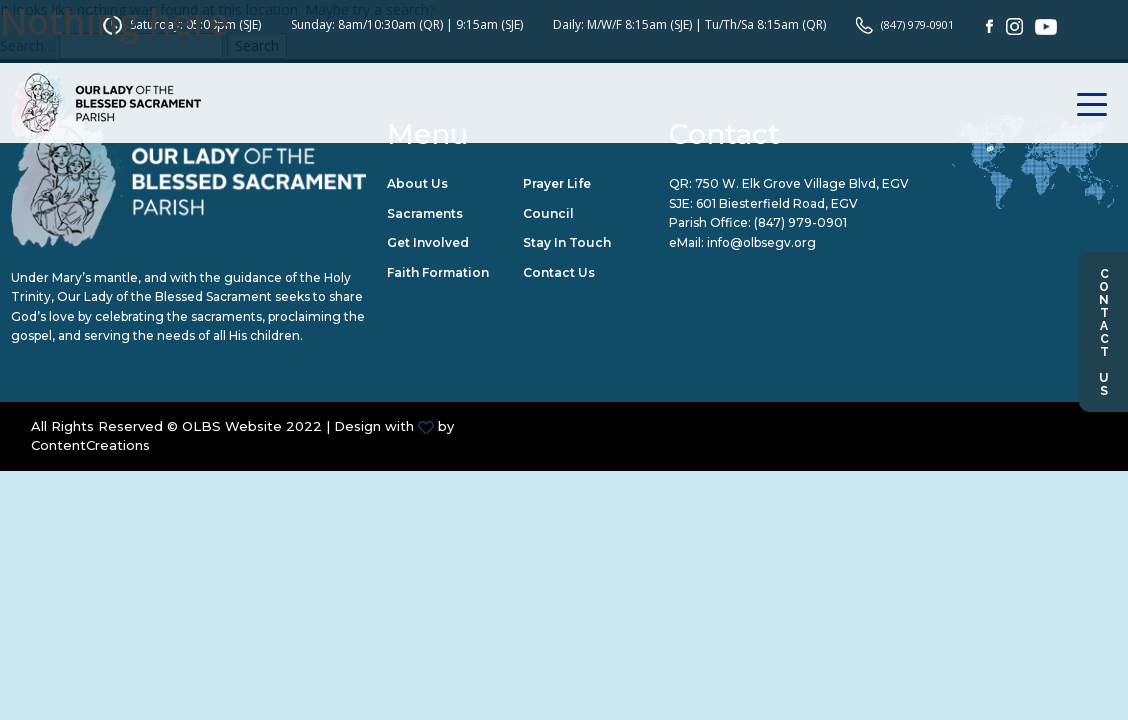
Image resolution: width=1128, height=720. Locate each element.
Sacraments (425, 213)
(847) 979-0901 (800, 223)
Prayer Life (557, 184)
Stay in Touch (567, 243)
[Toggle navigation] (1092, 77)
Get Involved (428, 243)
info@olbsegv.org (761, 243)
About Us (417, 184)
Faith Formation (438, 273)
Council (548, 213)
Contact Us (1104, 332)
